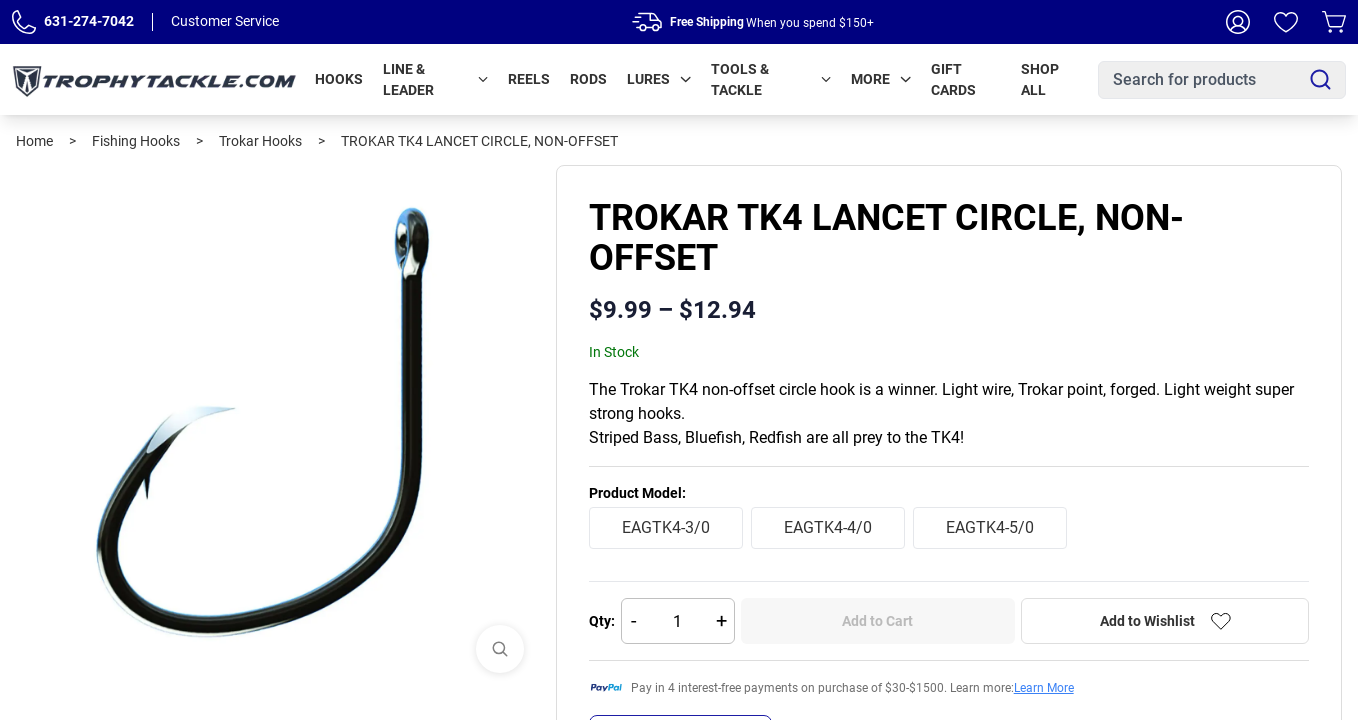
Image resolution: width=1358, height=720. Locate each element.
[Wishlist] (1286, 22)
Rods (588, 79)
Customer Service (225, 21)
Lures (659, 79)
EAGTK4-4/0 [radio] (828, 527)
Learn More (1044, 688)
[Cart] (1334, 22)
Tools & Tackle (771, 79)
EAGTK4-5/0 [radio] (990, 527)
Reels (529, 79)
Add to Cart (877, 621)
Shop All (1040, 79)
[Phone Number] (24, 22)
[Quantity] (678, 621)
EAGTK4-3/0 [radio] (666, 527)
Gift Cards (953, 79)
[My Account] (1238, 22)
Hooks (339, 79)
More (881, 79)
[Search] (1320, 79)
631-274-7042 (89, 21)
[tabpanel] (278, 427)
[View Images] (500, 649)
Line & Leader (435, 79)
